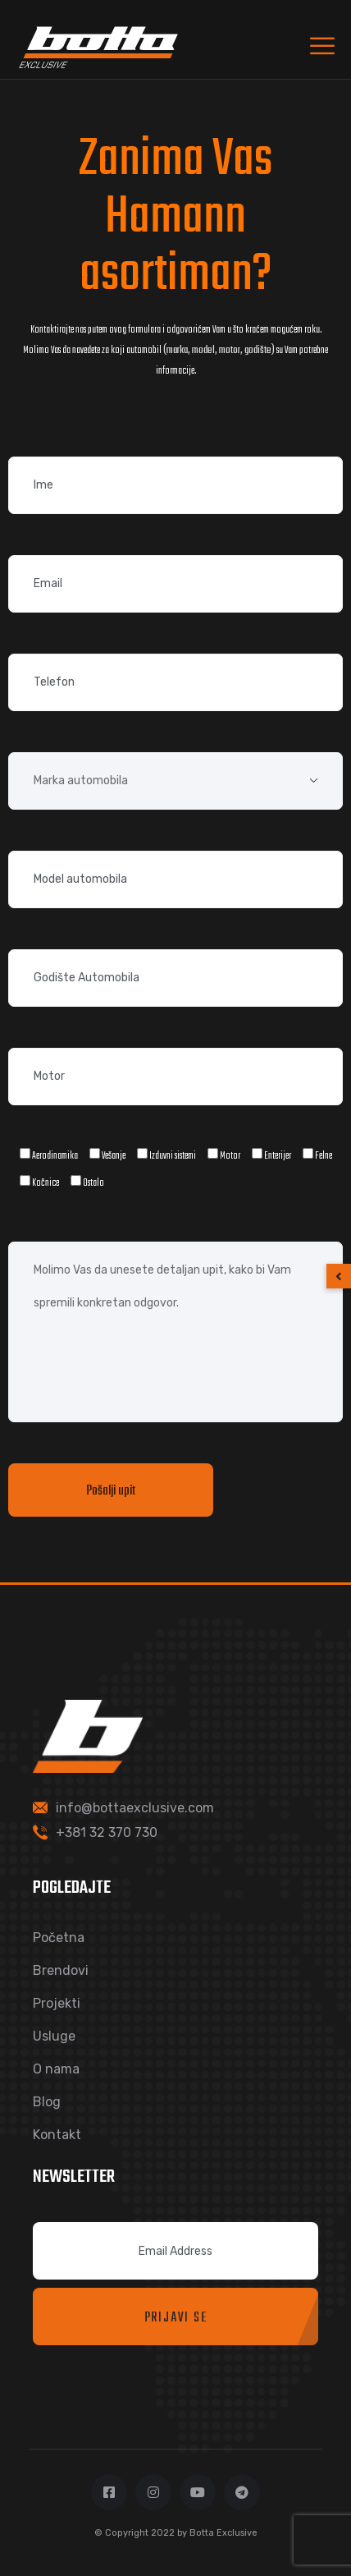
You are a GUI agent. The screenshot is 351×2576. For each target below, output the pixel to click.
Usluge (54, 2036)
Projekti (56, 2003)
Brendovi (61, 1970)
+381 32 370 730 (106, 1832)
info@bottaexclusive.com (135, 1808)
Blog (47, 2102)
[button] (338, 1276)
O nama (56, 2069)
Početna (58, 1937)
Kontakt (57, 2134)
